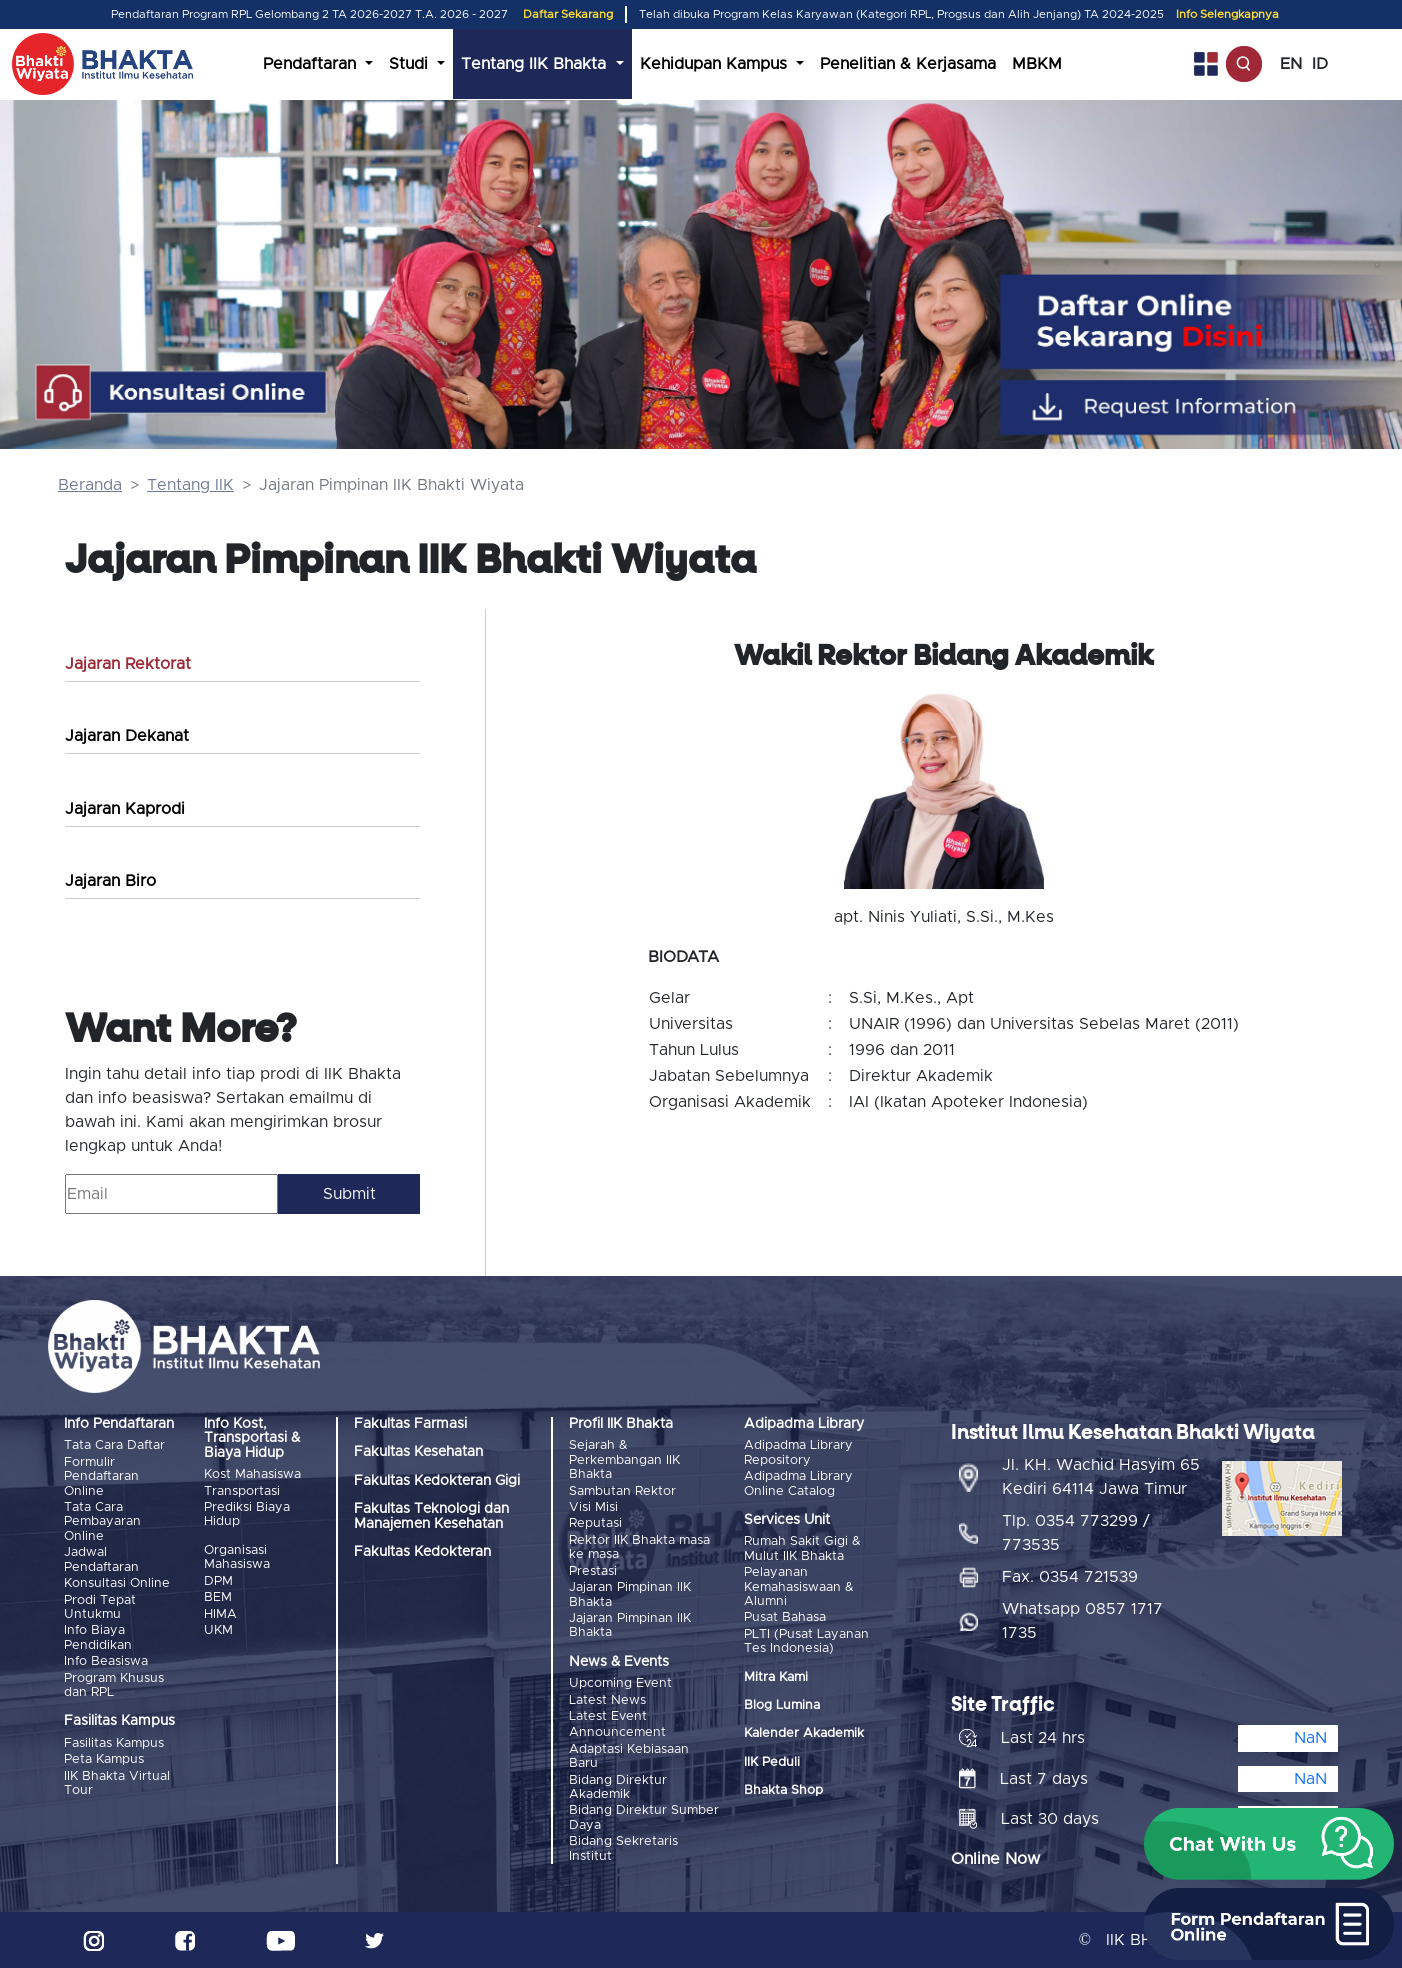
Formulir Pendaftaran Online (101, 1477)
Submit (349, 1194)
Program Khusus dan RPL (114, 1684)
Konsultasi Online (117, 1583)
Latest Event (608, 1716)
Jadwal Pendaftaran (101, 1559)
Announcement (617, 1732)
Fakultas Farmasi (410, 1424)
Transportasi (242, 1491)
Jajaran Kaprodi (125, 809)
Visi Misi (593, 1507)
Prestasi (593, 1571)
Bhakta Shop (783, 1790)
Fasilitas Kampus (114, 1742)
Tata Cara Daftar (114, 1445)
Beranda (90, 485)
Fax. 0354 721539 (1070, 1577)
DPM (218, 1581)
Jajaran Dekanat (127, 736)
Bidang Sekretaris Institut (623, 1848)
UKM (218, 1630)
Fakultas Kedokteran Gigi (437, 1481)
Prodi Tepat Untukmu (100, 1606)
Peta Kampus (104, 1759)
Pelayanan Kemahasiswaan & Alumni (799, 1587)
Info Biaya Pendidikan (98, 1637)
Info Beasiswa (106, 1661)
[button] (1269, 1844)
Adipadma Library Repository (798, 1452)
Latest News (607, 1699)
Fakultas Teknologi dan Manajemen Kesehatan (431, 1516)
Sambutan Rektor (622, 1491)
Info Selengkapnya (1227, 14)
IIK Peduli (772, 1762)
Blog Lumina (782, 1705)
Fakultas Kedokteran (422, 1552)
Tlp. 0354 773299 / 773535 (1076, 1533)
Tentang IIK (190, 485)
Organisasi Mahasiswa (237, 1557)
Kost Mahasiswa (252, 1474)
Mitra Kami (776, 1677)
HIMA (220, 1613)
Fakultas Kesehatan (418, 1452)
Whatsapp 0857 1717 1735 (1082, 1621)
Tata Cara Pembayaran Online (102, 1522)
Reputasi (595, 1523)
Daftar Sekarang (568, 14)
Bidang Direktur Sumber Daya (644, 1817)
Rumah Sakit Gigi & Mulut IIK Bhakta (802, 1548)
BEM (218, 1597)
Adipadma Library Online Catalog (798, 1483)
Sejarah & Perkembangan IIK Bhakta (624, 1460)
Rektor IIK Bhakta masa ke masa (639, 1547)
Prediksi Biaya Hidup (247, 1514)
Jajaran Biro (110, 881)
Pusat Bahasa (785, 1617)
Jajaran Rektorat (128, 664)
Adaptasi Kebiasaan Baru (629, 1755)
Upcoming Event (620, 1683)
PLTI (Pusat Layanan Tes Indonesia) (806, 1641)
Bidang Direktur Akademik (618, 1786)
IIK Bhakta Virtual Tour (117, 1782)
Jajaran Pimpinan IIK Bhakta (630, 1594)
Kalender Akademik (804, 1733)
